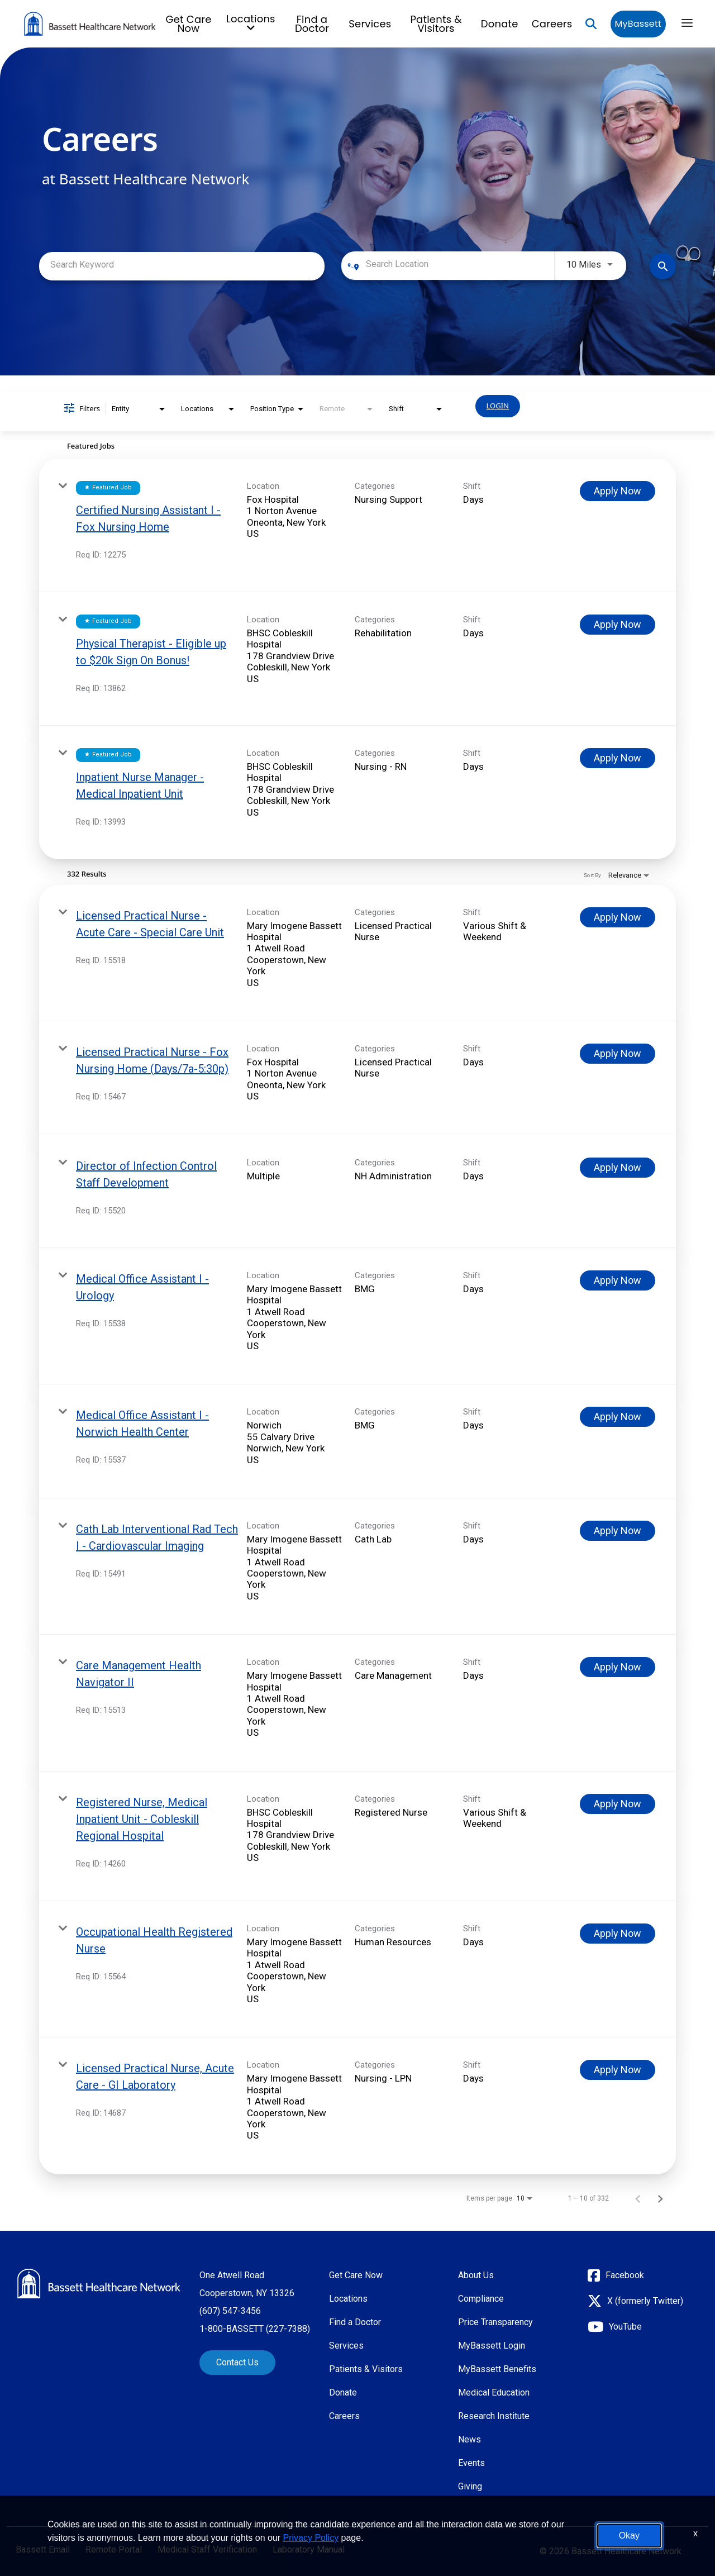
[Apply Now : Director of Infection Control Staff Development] (617, 1168)
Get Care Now (189, 23)
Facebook (625, 2275)
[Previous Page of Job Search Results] (638, 2198)
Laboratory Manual (309, 2550)
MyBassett (638, 23)
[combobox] (181, 264)
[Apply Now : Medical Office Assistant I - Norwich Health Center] (617, 1417)
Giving (470, 2486)
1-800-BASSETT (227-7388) (254, 2328)
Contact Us (237, 2362)
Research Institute (494, 2416)
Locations (348, 2298)
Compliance (481, 2298)
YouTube (625, 2326)
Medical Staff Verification (207, 2550)
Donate (499, 24)
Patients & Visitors (435, 23)
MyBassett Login (491, 2345)
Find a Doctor (312, 23)
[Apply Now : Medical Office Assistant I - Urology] (617, 1280)
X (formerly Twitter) (645, 2301)
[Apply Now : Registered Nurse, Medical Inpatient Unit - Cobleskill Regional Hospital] (617, 1804)
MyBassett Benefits (497, 2369)
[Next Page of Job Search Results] (660, 2198)
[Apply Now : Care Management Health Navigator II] (617, 1667)
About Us (476, 2275)
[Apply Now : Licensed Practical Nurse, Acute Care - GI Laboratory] (617, 2070)
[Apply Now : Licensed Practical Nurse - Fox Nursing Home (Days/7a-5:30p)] (617, 1054)
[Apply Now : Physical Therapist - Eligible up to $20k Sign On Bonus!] (617, 625)
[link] (357, 525)
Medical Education (494, 2392)
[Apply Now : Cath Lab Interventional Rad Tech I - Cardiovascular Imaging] (617, 1531)
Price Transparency (495, 2322)
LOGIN (498, 406)
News (469, 2439)
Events (471, 2463)
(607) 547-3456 (230, 2311)
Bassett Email (43, 2550)
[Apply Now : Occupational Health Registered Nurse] (617, 1933)
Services (370, 24)
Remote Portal (113, 2550)
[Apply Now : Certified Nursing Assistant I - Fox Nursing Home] (617, 491)
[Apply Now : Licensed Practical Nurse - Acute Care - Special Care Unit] (617, 917)
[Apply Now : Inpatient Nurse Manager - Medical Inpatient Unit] (617, 758)
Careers (552, 24)
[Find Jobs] (663, 266)
